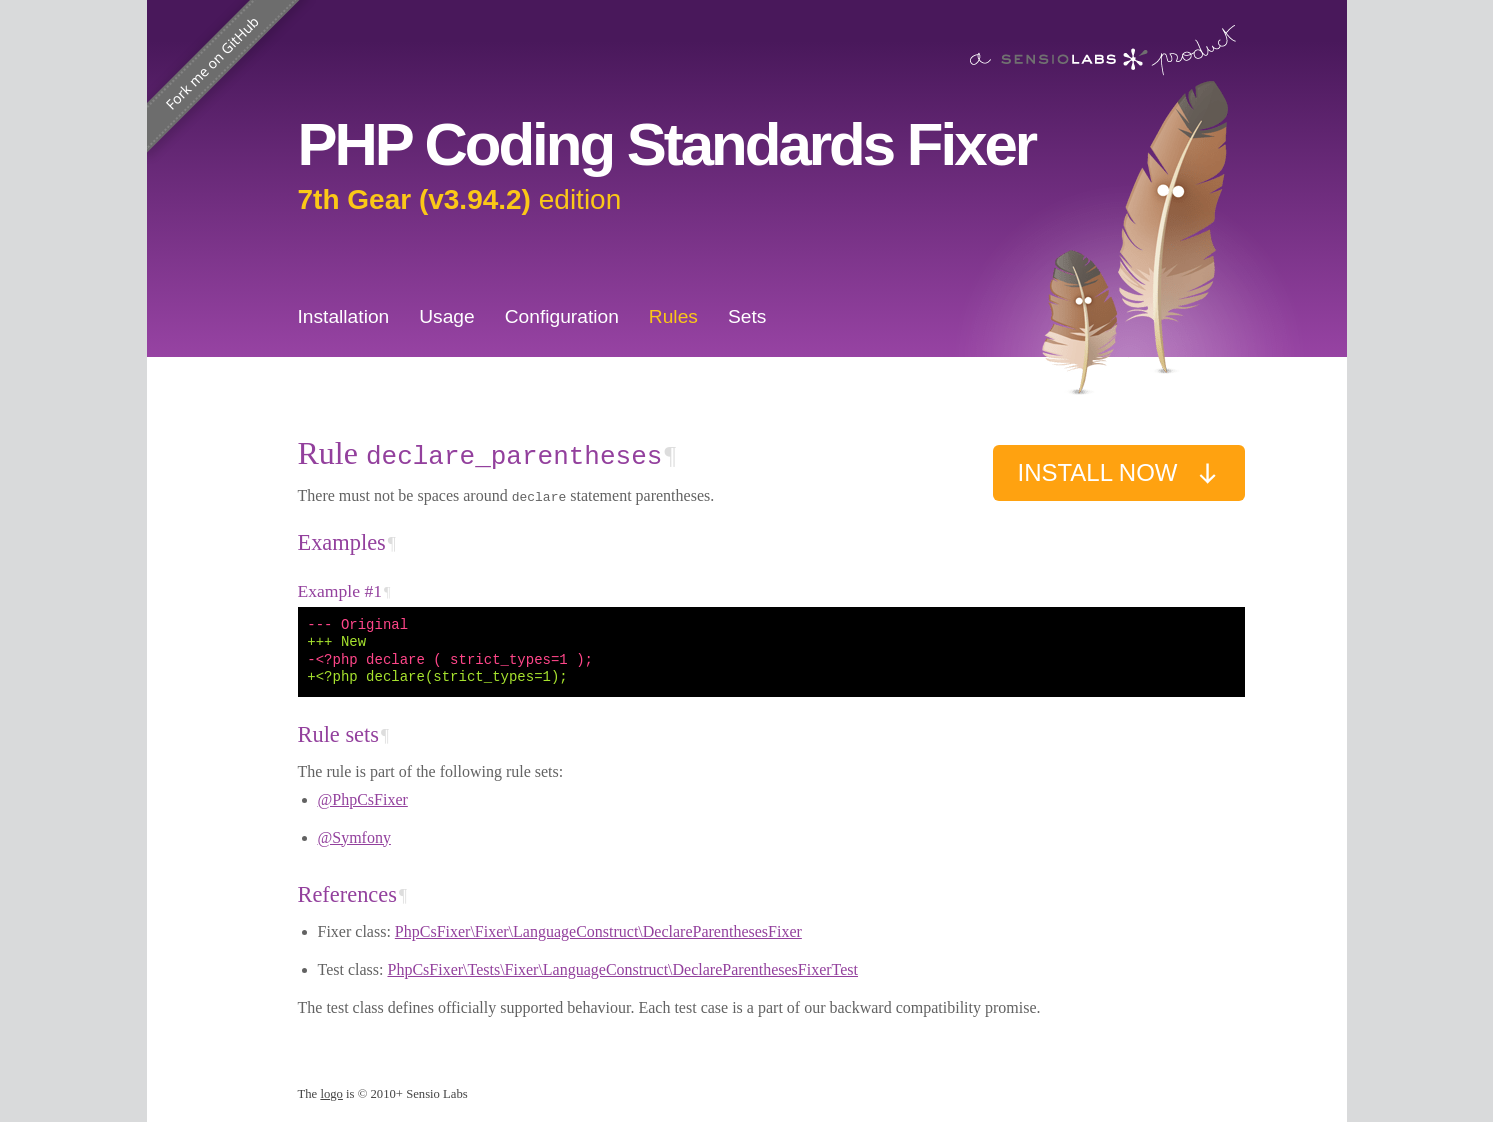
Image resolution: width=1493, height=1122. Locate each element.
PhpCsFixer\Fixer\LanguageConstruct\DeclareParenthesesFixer (598, 931)
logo (331, 1094)
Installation (344, 316)
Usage (446, 316)
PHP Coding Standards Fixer (667, 144)
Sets (747, 316)
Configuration (562, 316)
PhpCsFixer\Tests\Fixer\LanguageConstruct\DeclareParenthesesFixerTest (622, 969)
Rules (673, 316)
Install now (1118, 473)
